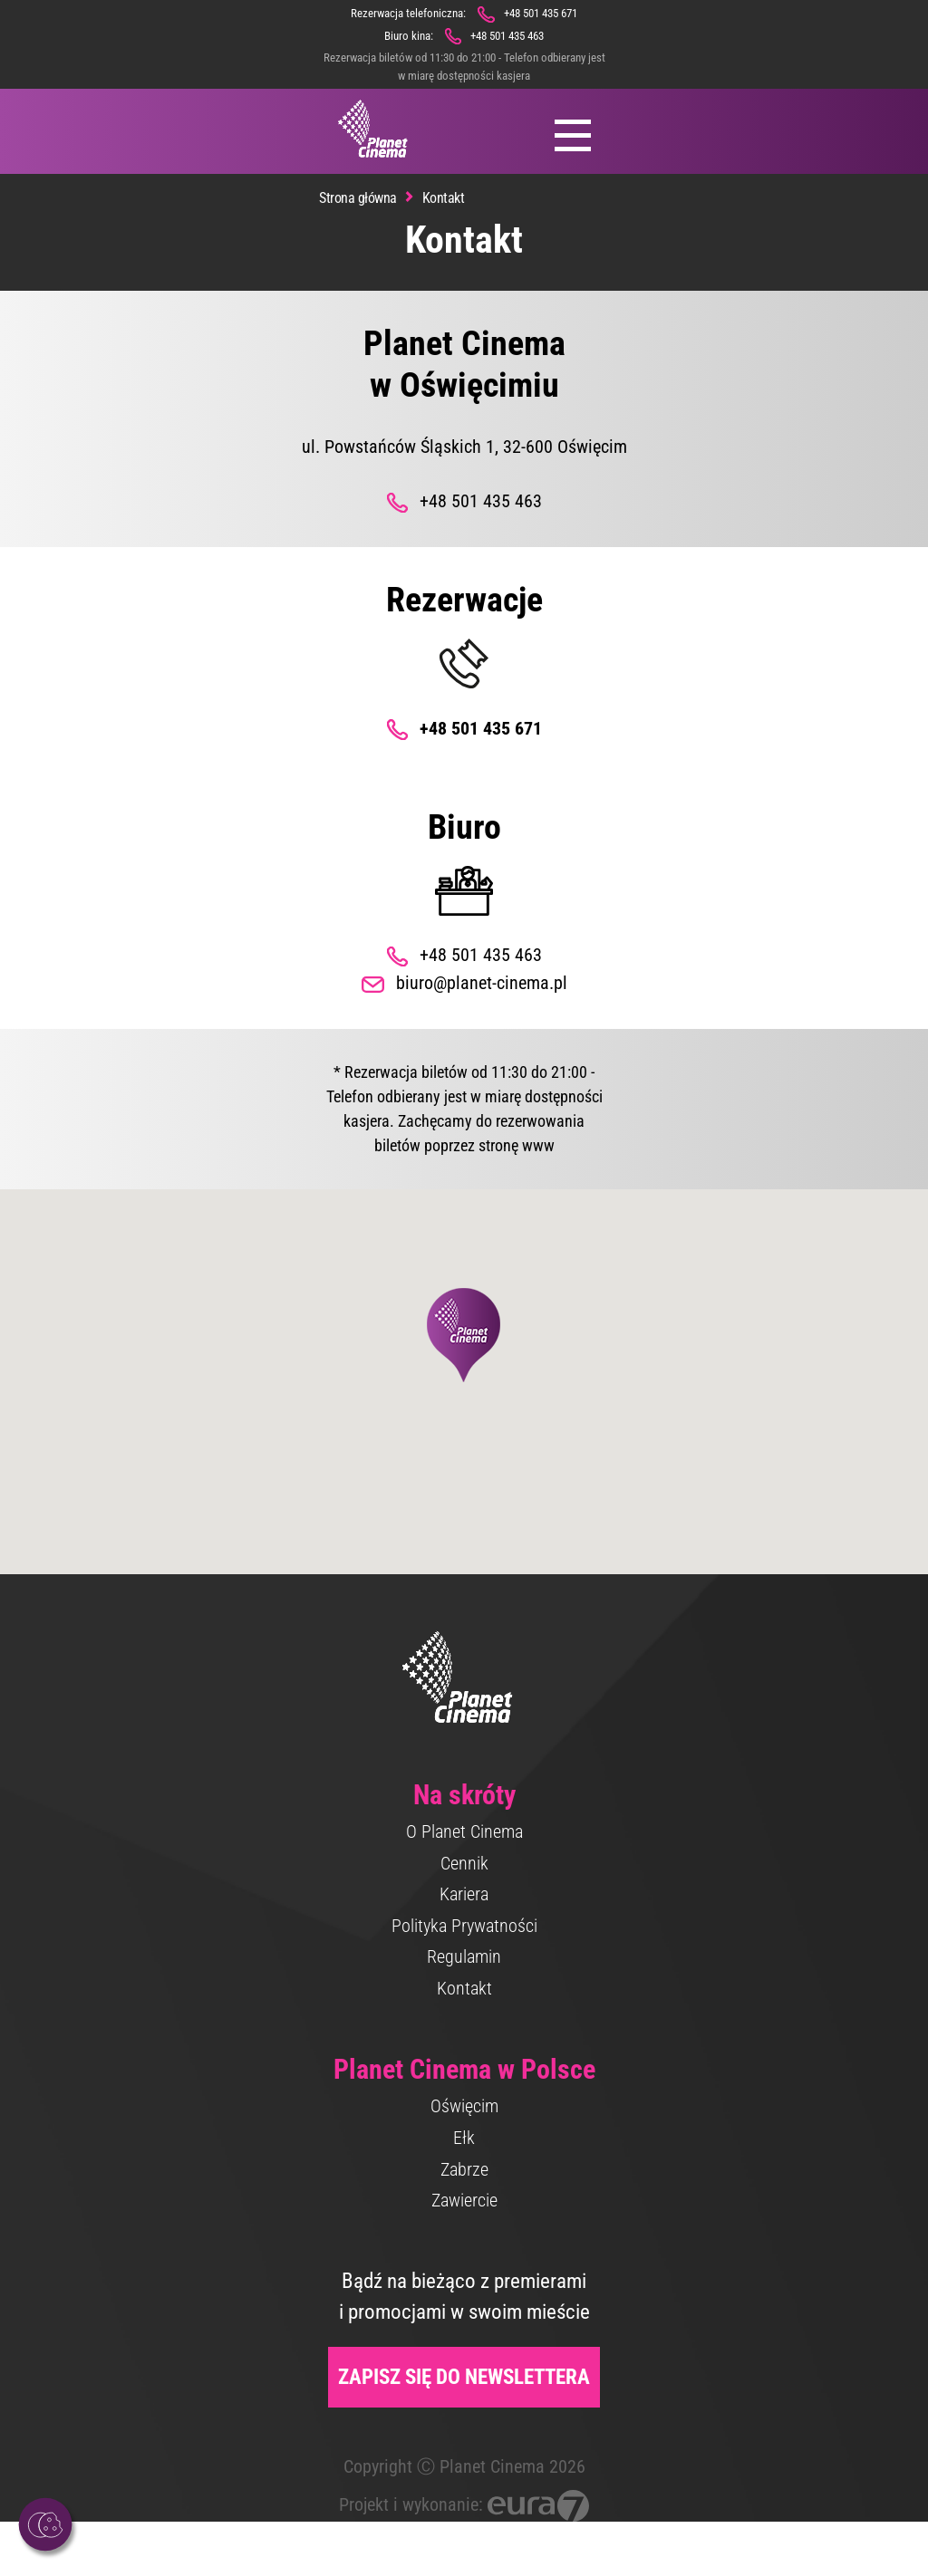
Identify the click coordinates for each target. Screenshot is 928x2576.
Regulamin (464, 1956)
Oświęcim (464, 2106)
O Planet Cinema (464, 1831)
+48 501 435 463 (507, 36)
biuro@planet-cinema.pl (481, 983)
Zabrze (464, 2169)
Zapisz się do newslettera (464, 2377)
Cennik (464, 1863)
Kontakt (464, 1988)
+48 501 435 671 (540, 13)
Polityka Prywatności (464, 1926)
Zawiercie (464, 2200)
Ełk (464, 2137)
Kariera (464, 1894)
